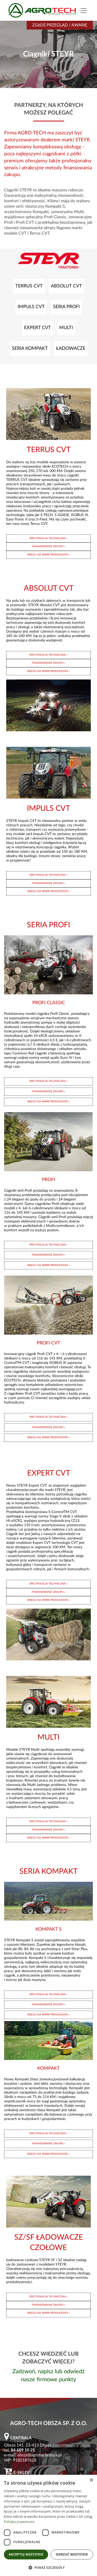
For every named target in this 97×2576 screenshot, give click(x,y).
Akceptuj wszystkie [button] (26, 2554)
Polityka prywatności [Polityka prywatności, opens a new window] (19, 2522)
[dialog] (48, 2525)
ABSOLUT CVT (66, 286)
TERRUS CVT (29, 286)
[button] (48, 2567)
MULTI (66, 327)
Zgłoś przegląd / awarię (59, 25)
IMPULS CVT (31, 307)
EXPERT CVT (37, 327)
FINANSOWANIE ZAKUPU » (48, 546)
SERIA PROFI (66, 307)
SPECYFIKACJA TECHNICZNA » (48, 538)
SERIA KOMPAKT (30, 348)
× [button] (91, 2480)
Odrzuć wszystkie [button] (72, 2554)
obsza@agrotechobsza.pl (39, 2455)
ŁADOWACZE (70, 348)
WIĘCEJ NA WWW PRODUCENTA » (48, 554)
